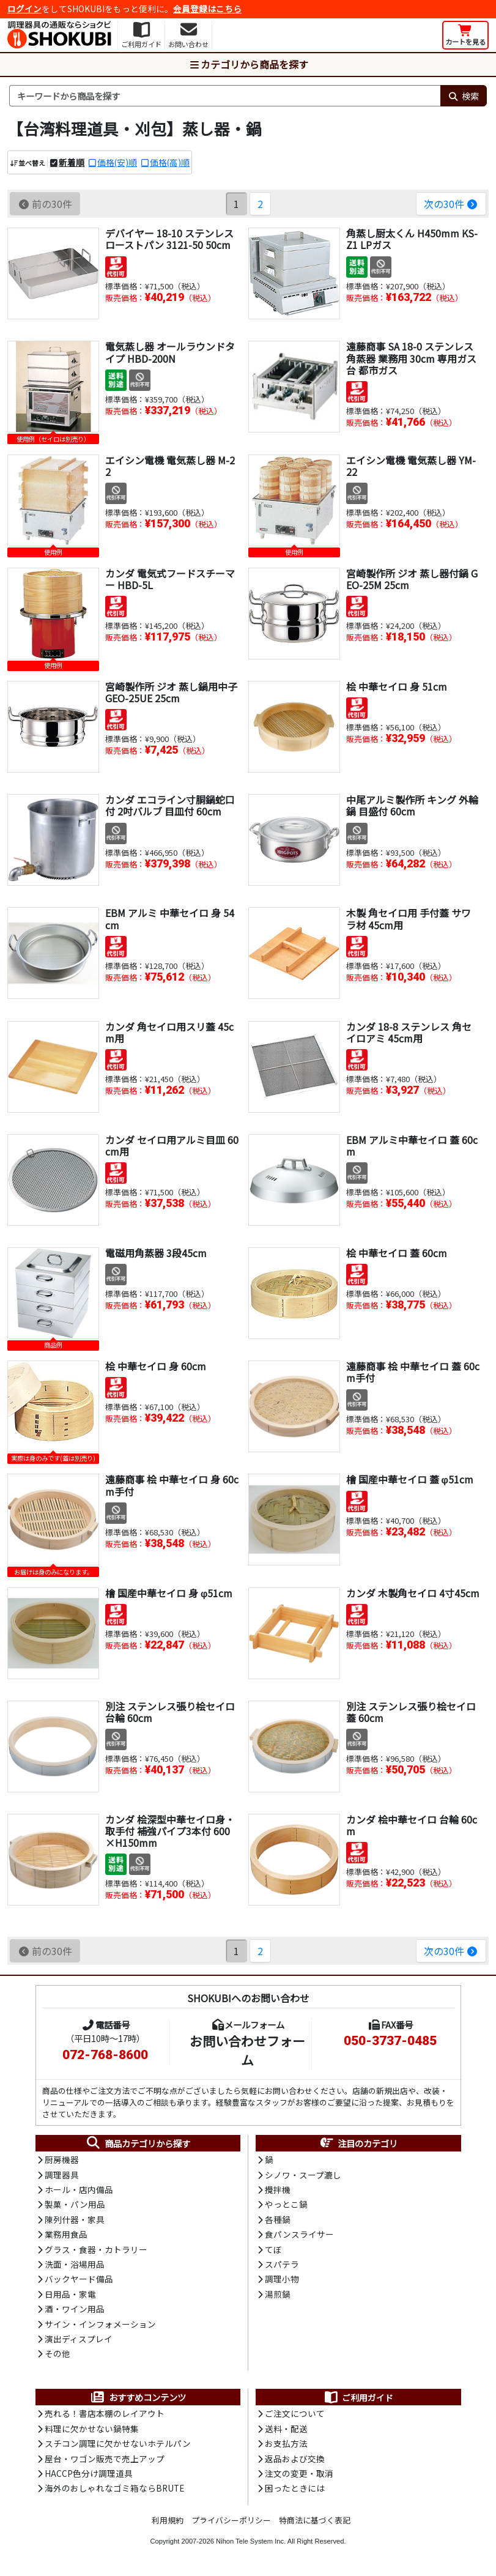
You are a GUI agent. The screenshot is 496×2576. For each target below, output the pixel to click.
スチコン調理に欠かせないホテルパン (118, 2443)
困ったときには (295, 2488)
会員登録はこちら (207, 8)
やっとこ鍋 (286, 2204)
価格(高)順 (170, 162)
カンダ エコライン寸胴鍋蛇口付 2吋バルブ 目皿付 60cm (170, 805)
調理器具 (62, 2175)
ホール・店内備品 (79, 2189)
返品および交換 (295, 2458)
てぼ (273, 2249)
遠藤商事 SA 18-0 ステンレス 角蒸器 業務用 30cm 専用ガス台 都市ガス (411, 358)
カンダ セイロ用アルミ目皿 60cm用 (172, 1145)
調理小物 (282, 2279)
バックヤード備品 (79, 2279)
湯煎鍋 (278, 2294)
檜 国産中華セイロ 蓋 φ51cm (409, 1479)
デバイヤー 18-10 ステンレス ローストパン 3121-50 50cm (169, 239)
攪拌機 (278, 2189)
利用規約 (167, 2520)
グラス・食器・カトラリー (96, 2249)
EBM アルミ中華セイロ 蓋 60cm (412, 1145)
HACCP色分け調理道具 (89, 2473)
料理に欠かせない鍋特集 (92, 2428)
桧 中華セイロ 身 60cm (155, 1366)
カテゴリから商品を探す (248, 64)
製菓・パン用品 (75, 2204)
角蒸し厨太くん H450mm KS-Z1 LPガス (412, 239)
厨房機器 (62, 2159)
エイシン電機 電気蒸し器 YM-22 (411, 466)
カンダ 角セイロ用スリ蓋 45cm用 (169, 1032)
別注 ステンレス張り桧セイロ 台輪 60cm (170, 1712)
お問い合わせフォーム (247, 2050)
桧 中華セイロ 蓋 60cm (396, 1252)
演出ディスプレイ (79, 2339)
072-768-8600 (105, 2054)
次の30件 (451, 203)
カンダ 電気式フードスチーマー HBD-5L (170, 579)
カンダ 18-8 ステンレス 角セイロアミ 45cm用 (409, 1032)
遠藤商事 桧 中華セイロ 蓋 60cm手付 (412, 1372)
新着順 (71, 162)
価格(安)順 (117, 162)
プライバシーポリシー (231, 2520)
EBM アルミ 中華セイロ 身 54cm (169, 918)
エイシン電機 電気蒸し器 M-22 (170, 466)
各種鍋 (278, 2219)
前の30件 (45, 203)
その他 (57, 2353)
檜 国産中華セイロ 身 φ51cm (168, 1593)
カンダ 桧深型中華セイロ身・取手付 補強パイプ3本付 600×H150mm (170, 1831)
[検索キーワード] (224, 96)
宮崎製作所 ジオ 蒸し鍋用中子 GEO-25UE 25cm (171, 692)
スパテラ (282, 2264)
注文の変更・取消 (299, 2473)
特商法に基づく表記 (314, 2520)
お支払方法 (286, 2443)
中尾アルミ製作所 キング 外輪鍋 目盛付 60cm (412, 805)
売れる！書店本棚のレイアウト (105, 2413)
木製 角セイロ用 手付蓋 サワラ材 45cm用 (408, 918)
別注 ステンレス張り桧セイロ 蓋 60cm (411, 1712)
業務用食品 (66, 2234)
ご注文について (295, 2413)
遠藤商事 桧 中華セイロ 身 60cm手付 (172, 1485)
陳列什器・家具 (75, 2219)
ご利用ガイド (358, 2397)
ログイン (24, 8)
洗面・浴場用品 (75, 2264)
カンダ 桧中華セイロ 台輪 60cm (411, 1825)
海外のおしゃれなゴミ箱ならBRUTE (114, 2488)
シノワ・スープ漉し (303, 2175)
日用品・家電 (70, 2294)
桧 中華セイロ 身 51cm (396, 686)
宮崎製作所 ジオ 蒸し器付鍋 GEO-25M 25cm (412, 579)
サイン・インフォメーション (100, 2324)
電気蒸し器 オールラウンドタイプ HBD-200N (170, 352)
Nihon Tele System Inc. (251, 2541)
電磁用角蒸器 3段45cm (156, 1252)
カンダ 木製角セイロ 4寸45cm (412, 1593)
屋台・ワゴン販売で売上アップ (105, 2458)
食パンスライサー (299, 2234)
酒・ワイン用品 (75, 2309)
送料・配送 (286, 2428)
